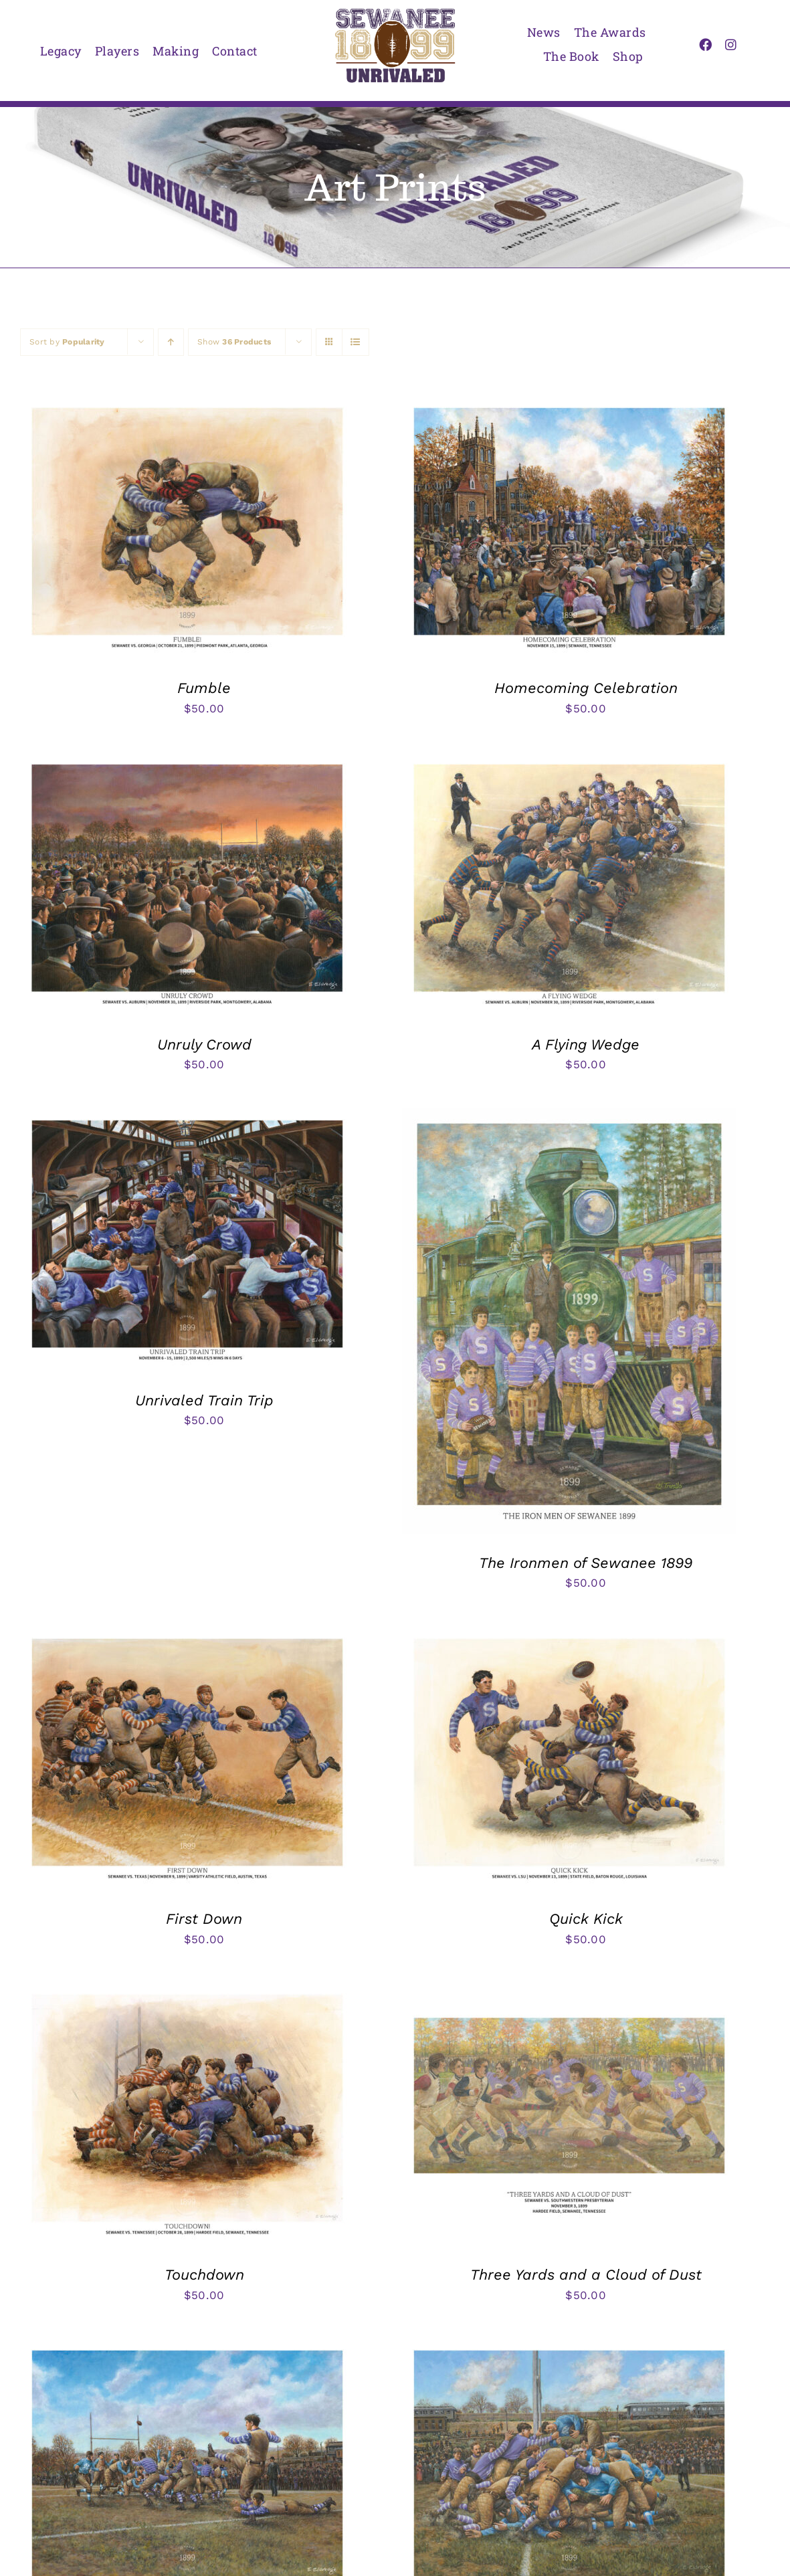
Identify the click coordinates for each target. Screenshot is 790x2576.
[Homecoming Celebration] (569, 406)
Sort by (67, 341)
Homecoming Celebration (586, 688)
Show (234, 341)
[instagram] (730, 44)
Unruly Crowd (204, 1044)
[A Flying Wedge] (569, 762)
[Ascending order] (171, 342)
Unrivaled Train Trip (204, 1400)
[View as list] (355, 342)
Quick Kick (586, 1918)
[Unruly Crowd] (187, 762)
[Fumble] (187, 406)
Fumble (204, 688)
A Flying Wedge (585, 1044)
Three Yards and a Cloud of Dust (586, 2274)
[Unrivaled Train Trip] (187, 1118)
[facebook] (705, 44)
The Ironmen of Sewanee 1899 (585, 1563)
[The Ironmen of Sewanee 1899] (569, 1118)
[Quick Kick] (569, 1637)
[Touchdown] (187, 1992)
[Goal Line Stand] (569, 2348)
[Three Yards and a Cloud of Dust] (569, 1992)
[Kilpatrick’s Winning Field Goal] (187, 2348)
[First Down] (187, 1637)
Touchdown (204, 2274)
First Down (204, 1918)
